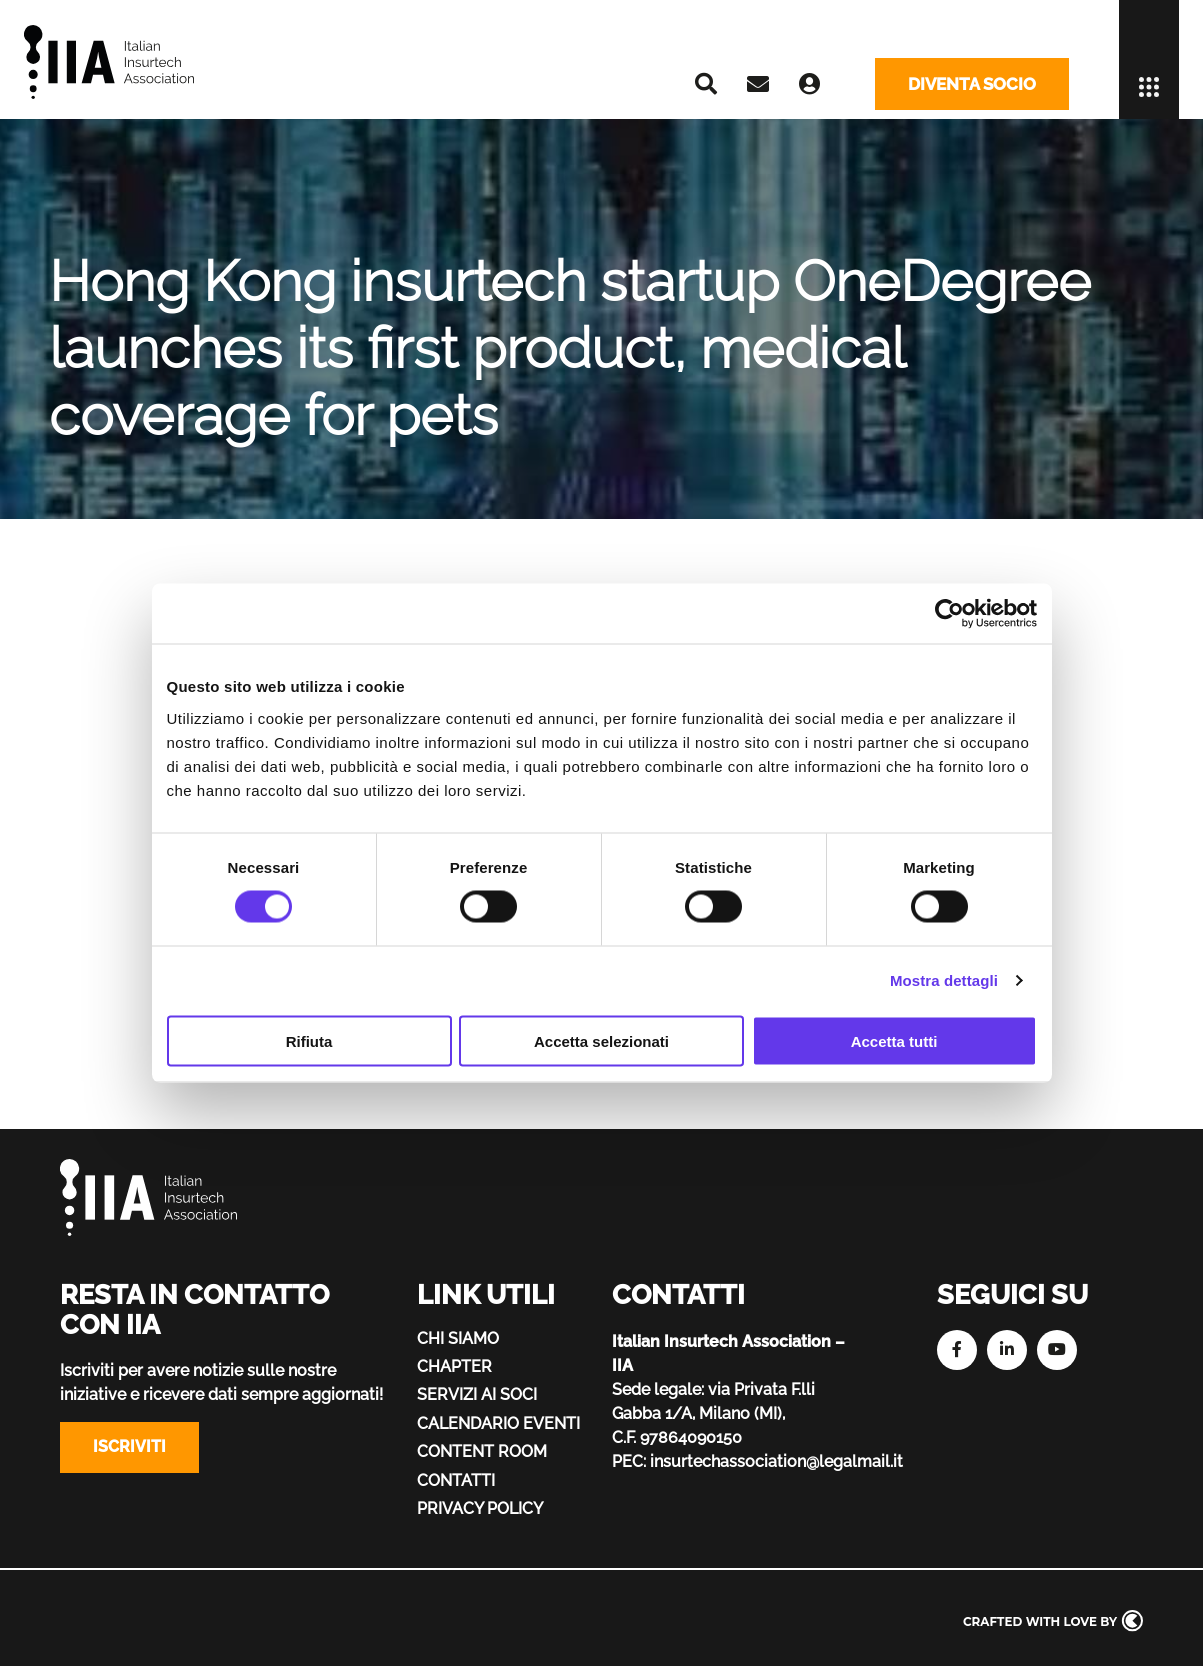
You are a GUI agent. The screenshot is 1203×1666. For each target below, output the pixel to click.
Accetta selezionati (601, 1040)
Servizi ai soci (477, 1394)
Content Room (482, 1451)
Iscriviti (129, 1446)
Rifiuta (309, 1040)
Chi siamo (458, 1338)
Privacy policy (480, 1508)
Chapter (454, 1366)
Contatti (456, 1480)
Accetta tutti (894, 1040)
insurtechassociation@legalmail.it (776, 1461)
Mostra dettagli (944, 980)
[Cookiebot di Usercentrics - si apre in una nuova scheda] (949, 614)
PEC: (629, 1461)
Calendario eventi (498, 1423)
